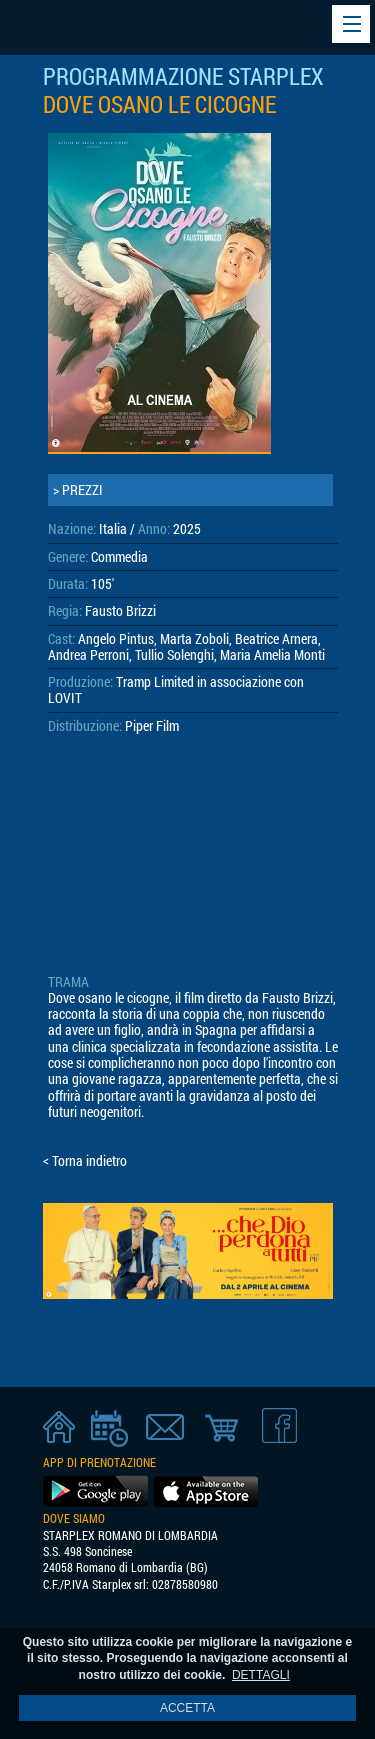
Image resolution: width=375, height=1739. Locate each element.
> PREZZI (78, 490)
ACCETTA (187, 1708)
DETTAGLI (261, 1675)
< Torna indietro (85, 1161)
